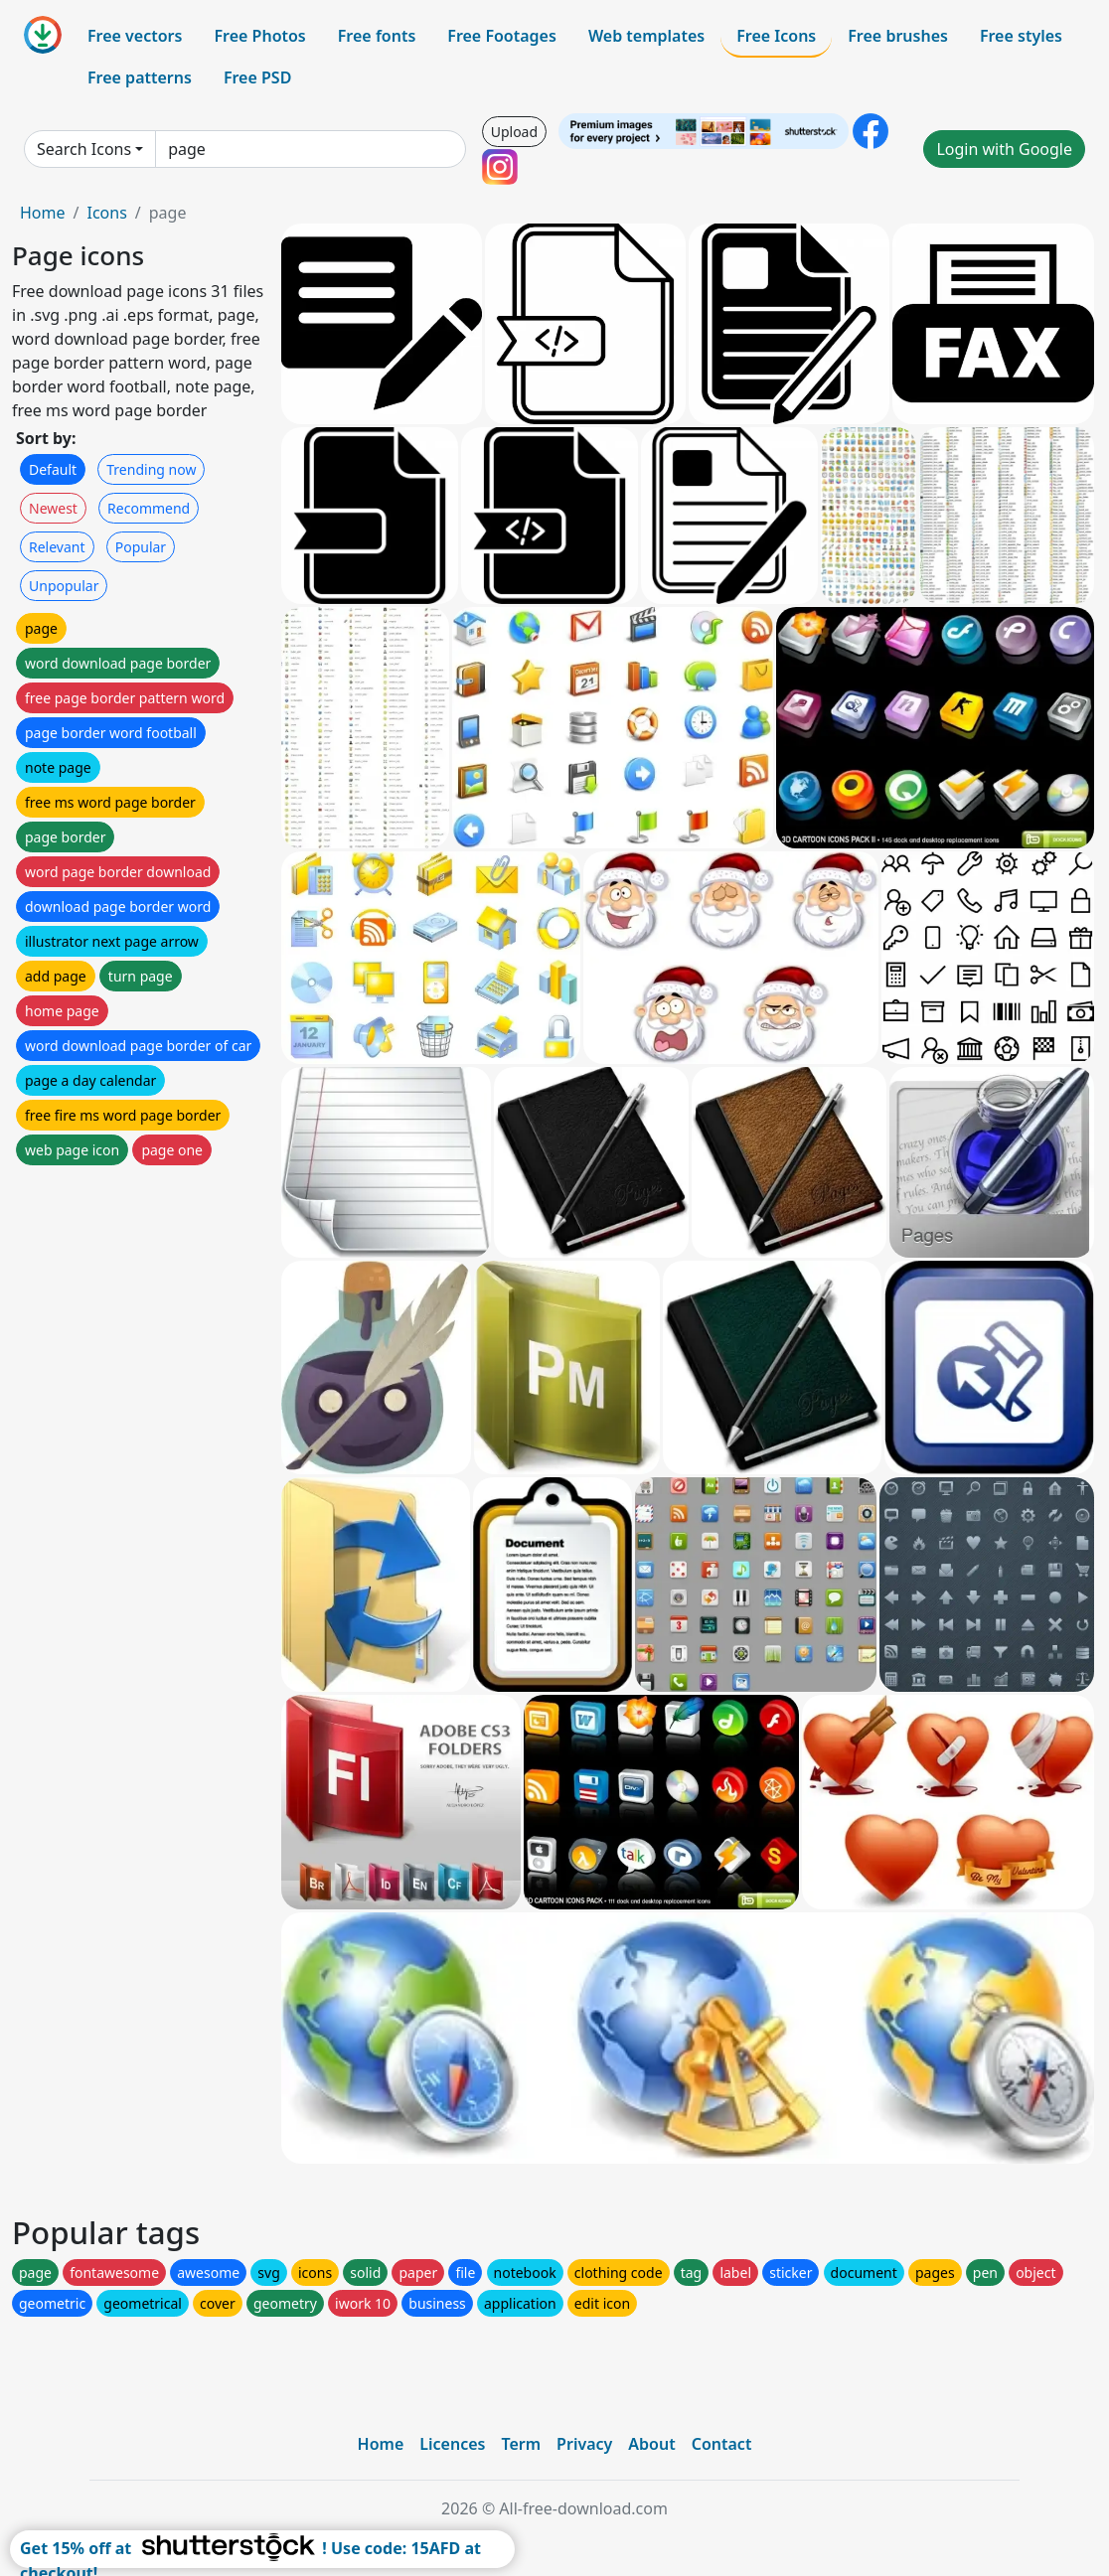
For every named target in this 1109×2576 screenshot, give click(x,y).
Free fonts (377, 36)
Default (53, 469)
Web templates (646, 36)
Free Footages (501, 36)
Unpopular (63, 585)
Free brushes (898, 36)
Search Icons (84, 149)
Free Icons (776, 36)
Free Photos (259, 36)
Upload (514, 131)
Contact (722, 2444)
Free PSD (257, 77)
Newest (53, 508)
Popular (140, 546)
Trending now (151, 469)
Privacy (584, 2444)
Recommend (148, 508)
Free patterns (139, 77)
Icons (106, 213)
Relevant (57, 546)
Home (43, 213)
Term (521, 2444)
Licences (452, 2444)
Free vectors (134, 36)
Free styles (1021, 36)
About (651, 2444)
